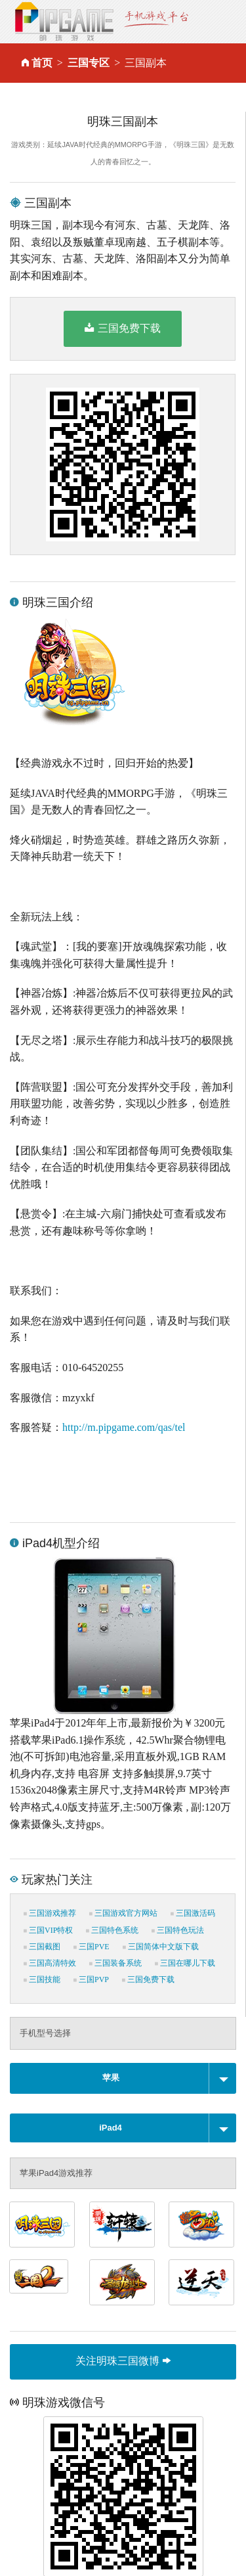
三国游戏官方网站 (123, 1913)
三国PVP (91, 1979)
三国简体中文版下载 (161, 1946)
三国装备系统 (115, 1963)
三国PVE (91, 1946)
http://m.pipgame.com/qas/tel (124, 1427)
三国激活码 (193, 1913)
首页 (41, 62)
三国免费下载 (122, 327)
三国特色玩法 (178, 1930)
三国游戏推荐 (50, 1913)
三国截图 (42, 1946)
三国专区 (89, 62)
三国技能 (42, 1979)
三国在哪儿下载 (185, 1963)
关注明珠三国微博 (122, 2360)
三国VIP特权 (48, 1930)
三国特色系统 (112, 1930)
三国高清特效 (50, 1963)
